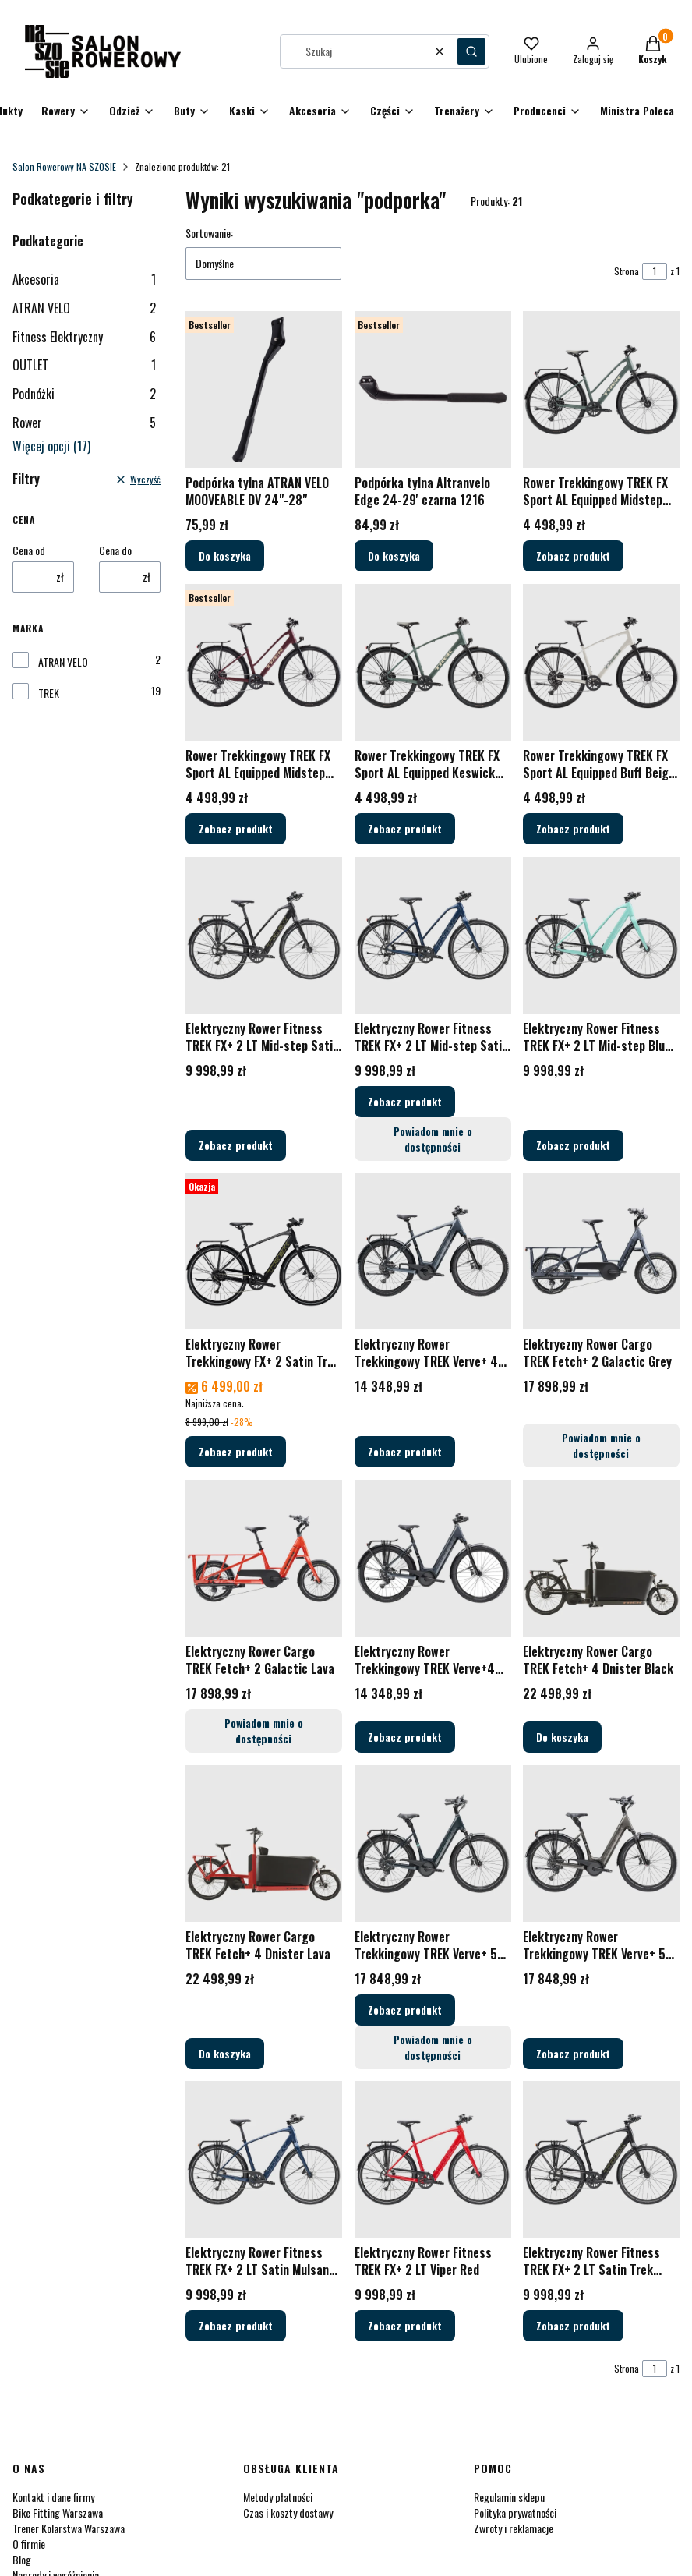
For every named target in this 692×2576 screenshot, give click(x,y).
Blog (21, 2559)
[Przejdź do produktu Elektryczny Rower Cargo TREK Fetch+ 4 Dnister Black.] (601, 1558)
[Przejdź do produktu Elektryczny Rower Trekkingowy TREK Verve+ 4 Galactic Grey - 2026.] (433, 1251)
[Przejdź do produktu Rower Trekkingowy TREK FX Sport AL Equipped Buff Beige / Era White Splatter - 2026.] (601, 662)
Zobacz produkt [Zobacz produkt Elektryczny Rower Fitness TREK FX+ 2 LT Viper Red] (405, 2325)
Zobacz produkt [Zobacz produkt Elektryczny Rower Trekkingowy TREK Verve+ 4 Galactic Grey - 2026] (405, 1451)
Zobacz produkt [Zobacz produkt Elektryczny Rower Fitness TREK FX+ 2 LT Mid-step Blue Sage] (573, 1144)
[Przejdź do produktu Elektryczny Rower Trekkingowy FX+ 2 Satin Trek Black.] (263, 1251)
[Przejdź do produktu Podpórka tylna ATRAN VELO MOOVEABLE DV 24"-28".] (263, 389)
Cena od (28, 550)
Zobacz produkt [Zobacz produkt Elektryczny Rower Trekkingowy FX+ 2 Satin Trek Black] (236, 1451)
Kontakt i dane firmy (53, 2497)
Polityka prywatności (515, 2512)
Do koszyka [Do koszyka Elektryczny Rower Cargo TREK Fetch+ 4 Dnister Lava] (225, 2052)
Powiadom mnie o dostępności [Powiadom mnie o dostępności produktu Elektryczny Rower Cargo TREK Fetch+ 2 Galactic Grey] (601, 1445)
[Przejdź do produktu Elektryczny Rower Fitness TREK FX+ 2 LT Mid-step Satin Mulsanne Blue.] (433, 935)
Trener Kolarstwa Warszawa (68, 2528)
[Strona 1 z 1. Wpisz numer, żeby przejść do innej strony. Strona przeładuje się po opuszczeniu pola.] (654, 271)
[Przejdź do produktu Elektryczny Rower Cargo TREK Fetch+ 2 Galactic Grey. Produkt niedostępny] (601, 1251)
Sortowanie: (209, 233)
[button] (471, 51)
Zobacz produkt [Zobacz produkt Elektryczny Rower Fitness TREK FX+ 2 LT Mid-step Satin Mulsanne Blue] (405, 1100)
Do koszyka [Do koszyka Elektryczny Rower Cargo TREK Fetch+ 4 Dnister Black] (562, 1737)
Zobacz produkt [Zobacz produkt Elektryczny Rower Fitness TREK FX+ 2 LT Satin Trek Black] (573, 2325)
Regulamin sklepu (509, 2497)
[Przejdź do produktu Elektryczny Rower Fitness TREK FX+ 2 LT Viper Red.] (433, 2159)
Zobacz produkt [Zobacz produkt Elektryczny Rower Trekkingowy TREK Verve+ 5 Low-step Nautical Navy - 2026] (405, 2009)
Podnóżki (84, 393)
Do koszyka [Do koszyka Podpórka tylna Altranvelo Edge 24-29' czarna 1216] (394, 555)
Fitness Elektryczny (84, 336)
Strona (626, 271)
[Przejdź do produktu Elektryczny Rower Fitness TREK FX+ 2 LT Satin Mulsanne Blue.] (263, 2159)
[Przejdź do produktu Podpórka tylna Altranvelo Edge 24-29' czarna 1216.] (433, 389)
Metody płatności (277, 2497)
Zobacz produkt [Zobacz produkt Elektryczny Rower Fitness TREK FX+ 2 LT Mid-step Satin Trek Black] (236, 1144)
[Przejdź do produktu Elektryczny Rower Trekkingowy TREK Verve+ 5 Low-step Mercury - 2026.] (601, 1843)
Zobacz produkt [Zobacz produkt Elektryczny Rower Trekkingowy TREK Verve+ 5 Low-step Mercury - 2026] (573, 2052)
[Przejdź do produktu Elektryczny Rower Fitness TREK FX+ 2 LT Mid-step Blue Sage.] (601, 935)
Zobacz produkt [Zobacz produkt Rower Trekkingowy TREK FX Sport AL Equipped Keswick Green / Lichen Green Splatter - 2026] (405, 828)
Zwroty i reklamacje (513, 2528)
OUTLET (84, 365)
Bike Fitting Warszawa (57, 2512)
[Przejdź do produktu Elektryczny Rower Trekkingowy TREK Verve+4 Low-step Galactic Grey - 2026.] (433, 1558)
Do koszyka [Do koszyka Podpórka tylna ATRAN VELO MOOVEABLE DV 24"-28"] (225, 555)
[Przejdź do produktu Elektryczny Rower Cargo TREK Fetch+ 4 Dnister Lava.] (263, 1843)
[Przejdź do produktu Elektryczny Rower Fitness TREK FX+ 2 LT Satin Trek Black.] (601, 2159)
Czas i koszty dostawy (288, 2512)
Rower (84, 422)
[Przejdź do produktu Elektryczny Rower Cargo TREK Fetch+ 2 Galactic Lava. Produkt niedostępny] (263, 1558)
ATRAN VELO (84, 308)
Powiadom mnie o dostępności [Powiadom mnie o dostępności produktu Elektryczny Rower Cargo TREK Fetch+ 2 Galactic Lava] (263, 1730)
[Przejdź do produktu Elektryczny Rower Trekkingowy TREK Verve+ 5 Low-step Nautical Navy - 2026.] (433, 1843)
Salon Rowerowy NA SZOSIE (64, 166)
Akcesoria (84, 279)
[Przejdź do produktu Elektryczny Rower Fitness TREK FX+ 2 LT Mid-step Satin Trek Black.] (263, 935)
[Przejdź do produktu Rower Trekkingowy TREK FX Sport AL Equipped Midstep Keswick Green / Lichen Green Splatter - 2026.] (601, 389)
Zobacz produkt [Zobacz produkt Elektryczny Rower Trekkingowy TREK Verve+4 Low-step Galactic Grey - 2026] (405, 1737)
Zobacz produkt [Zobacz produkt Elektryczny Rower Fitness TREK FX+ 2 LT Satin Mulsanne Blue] (236, 2325)
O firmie (28, 2543)
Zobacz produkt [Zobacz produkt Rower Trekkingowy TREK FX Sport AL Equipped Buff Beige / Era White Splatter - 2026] (573, 828)
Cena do (115, 550)
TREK (48, 693)
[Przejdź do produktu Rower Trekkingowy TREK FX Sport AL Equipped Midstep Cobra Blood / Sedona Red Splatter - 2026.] (263, 662)
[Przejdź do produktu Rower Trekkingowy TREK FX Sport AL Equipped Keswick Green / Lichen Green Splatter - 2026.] (433, 662)
